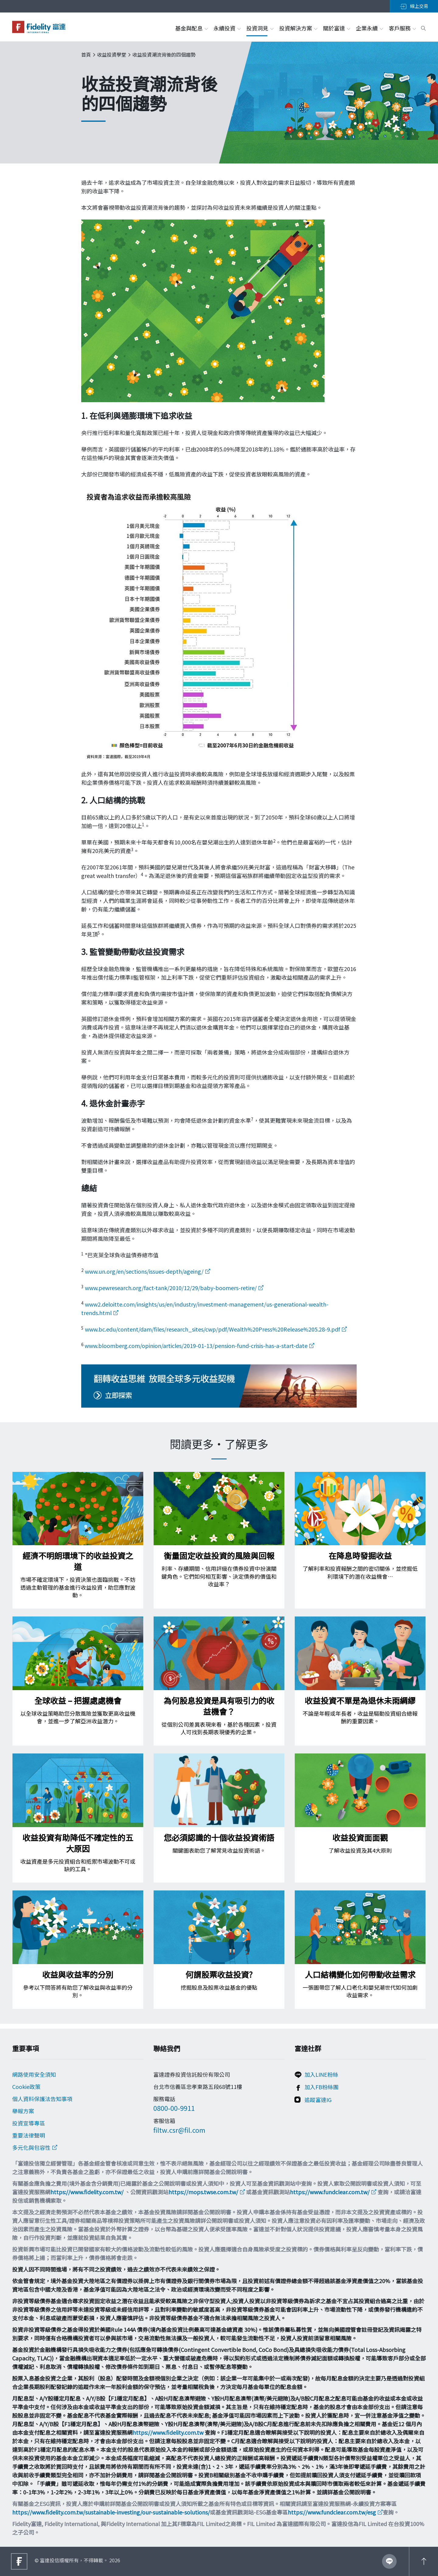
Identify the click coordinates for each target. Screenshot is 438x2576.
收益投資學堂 (111, 54)
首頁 (86, 54)
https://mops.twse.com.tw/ (203, 2192)
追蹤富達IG (318, 2100)
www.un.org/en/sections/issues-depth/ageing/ (144, 1271)
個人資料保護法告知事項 (42, 2099)
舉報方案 (23, 2111)
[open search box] (423, 27)
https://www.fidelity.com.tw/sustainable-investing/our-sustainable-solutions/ (111, 2512)
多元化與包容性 (31, 2147)
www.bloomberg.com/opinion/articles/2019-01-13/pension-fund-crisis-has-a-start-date (196, 1345)
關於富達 (336, 28)
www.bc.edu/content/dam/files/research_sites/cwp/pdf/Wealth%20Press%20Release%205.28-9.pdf (212, 1329)
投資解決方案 (298, 28)
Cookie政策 (26, 2086)
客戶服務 (402, 28)
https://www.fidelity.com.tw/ (86, 2192)
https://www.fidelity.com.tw (168, 2432)
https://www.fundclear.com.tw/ (330, 2192)
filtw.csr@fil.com (179, 2130)
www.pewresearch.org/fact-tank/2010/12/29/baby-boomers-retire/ (171, 1288)
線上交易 (414, 6)
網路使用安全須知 (34, 2074)
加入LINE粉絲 (321, 2074)
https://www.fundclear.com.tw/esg (332, 2512)
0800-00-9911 (174, 2108)
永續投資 (227, 28)
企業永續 (369, 28)
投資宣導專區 (28, 2123)
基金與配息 (191, 28)
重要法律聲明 (28, 2135)
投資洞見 (259, 28)
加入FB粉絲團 (321, 2087)
